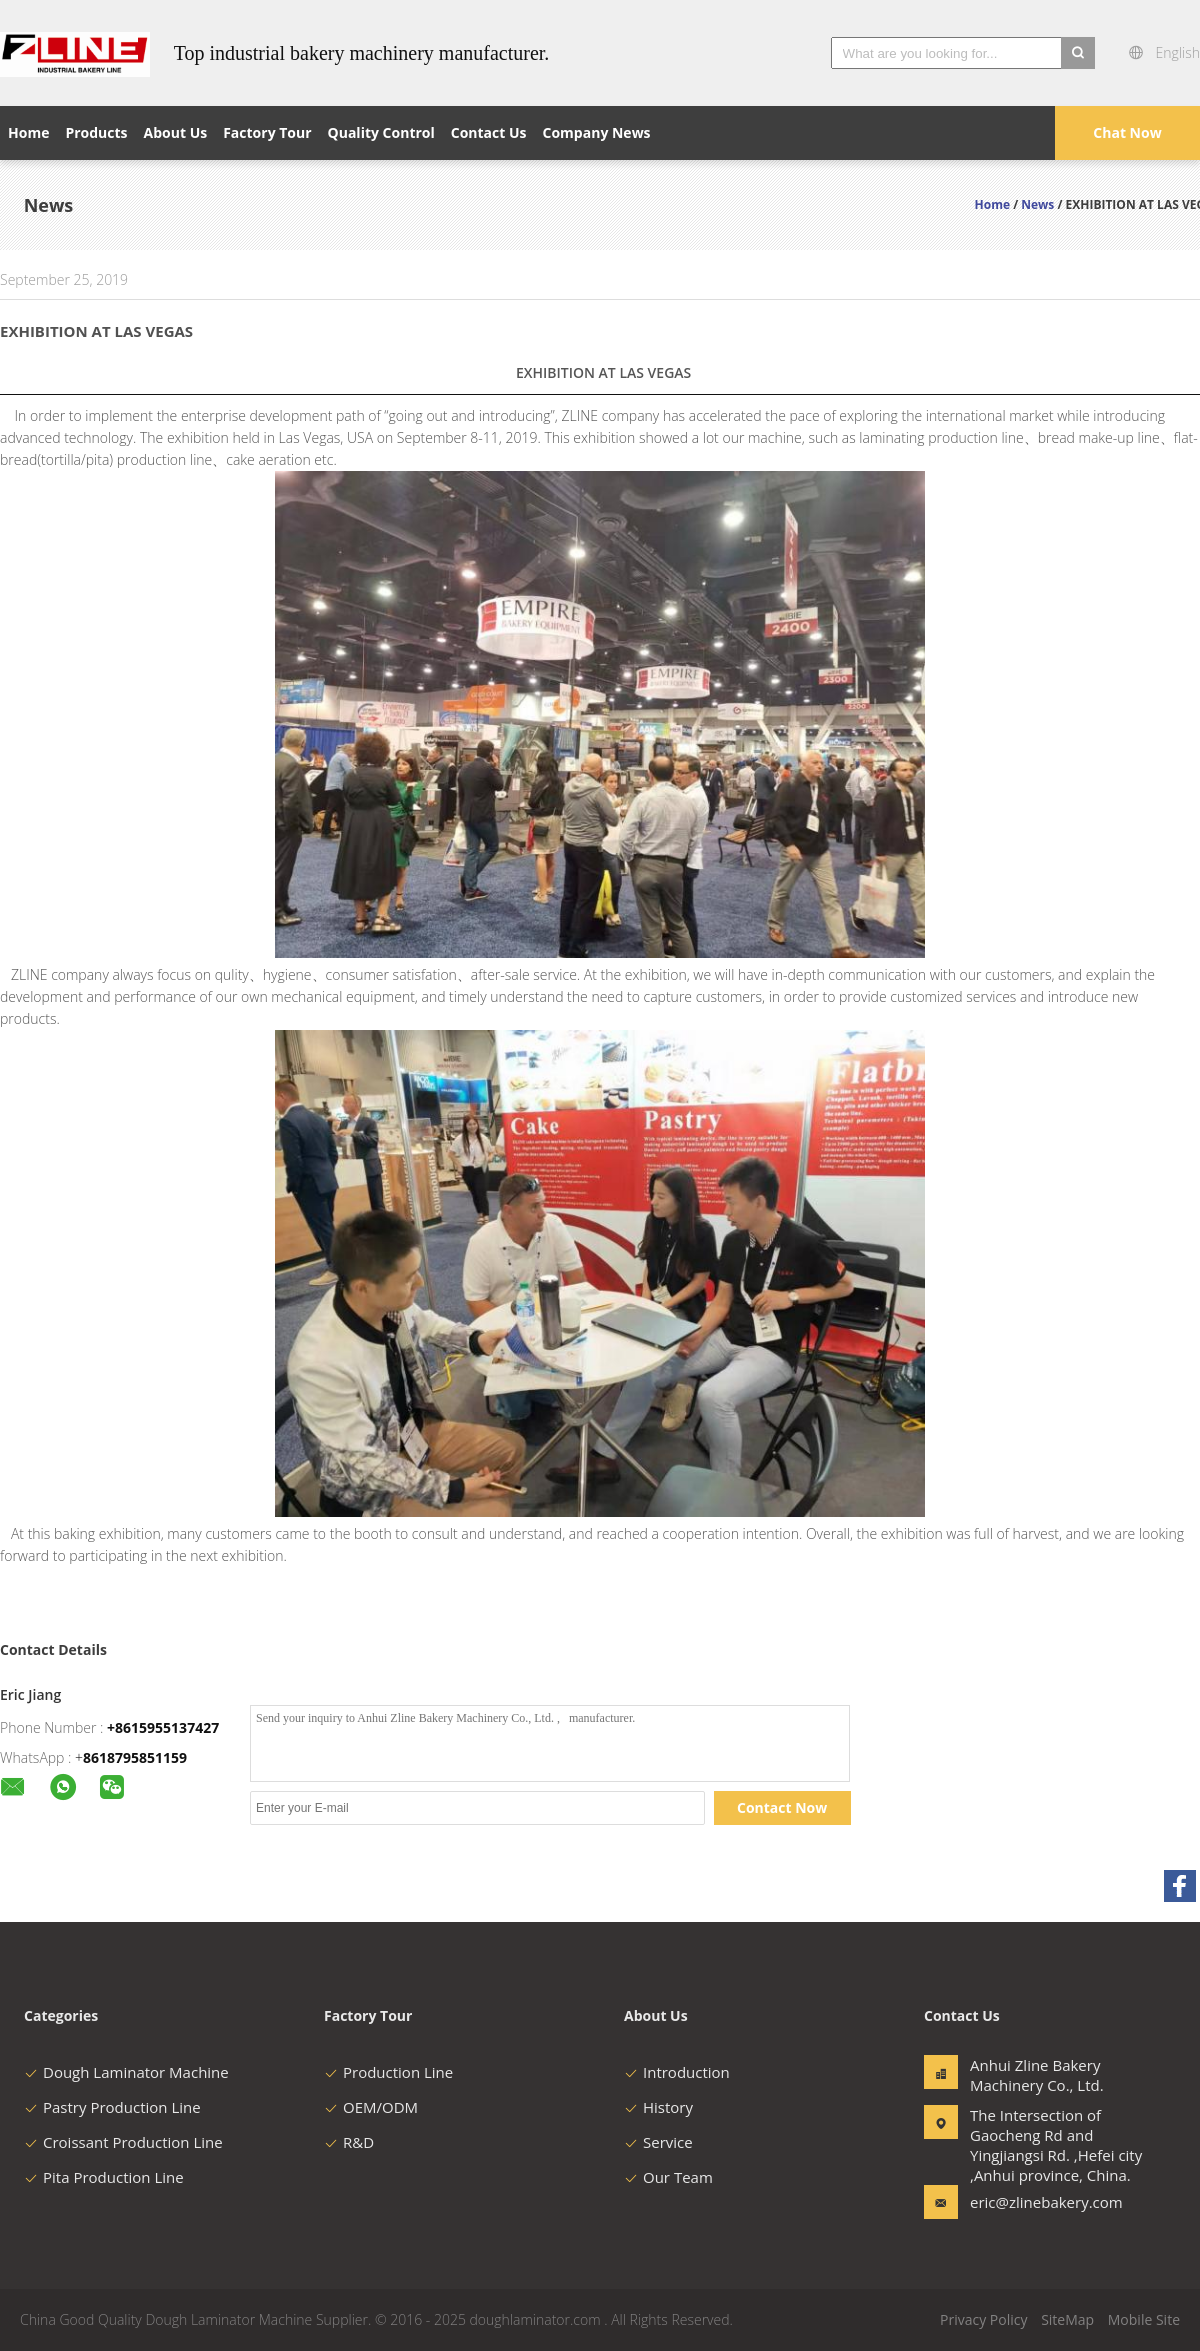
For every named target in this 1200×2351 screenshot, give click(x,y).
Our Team (668, 2177)
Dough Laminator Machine (126, 2072)
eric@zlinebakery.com (1033, 2202)
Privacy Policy (983, 2319)
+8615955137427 (163, 1727)
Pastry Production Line (112, 2107)
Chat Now (1127, 132)
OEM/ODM (371, 2107)
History (658, 2107)
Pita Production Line (104, 2177)
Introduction (677, 2072)
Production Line (388, 2072)
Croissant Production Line (123, 2142)
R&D (349, 2142)
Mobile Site (1144, 2319)
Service (658, 2142)
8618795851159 (135, 1757)
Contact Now (782, 1807)
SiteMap (1067, 2319)
